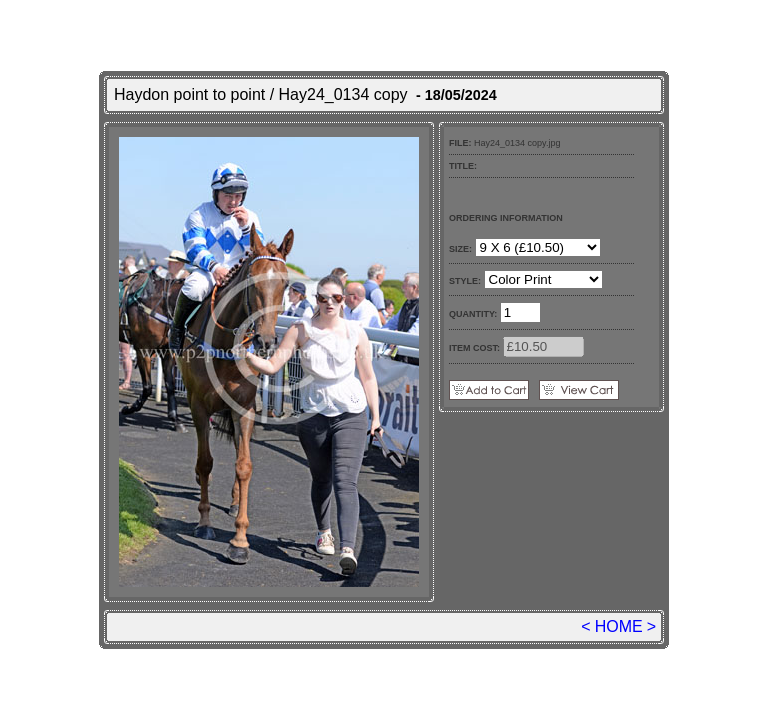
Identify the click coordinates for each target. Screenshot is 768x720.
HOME (619, 626)
